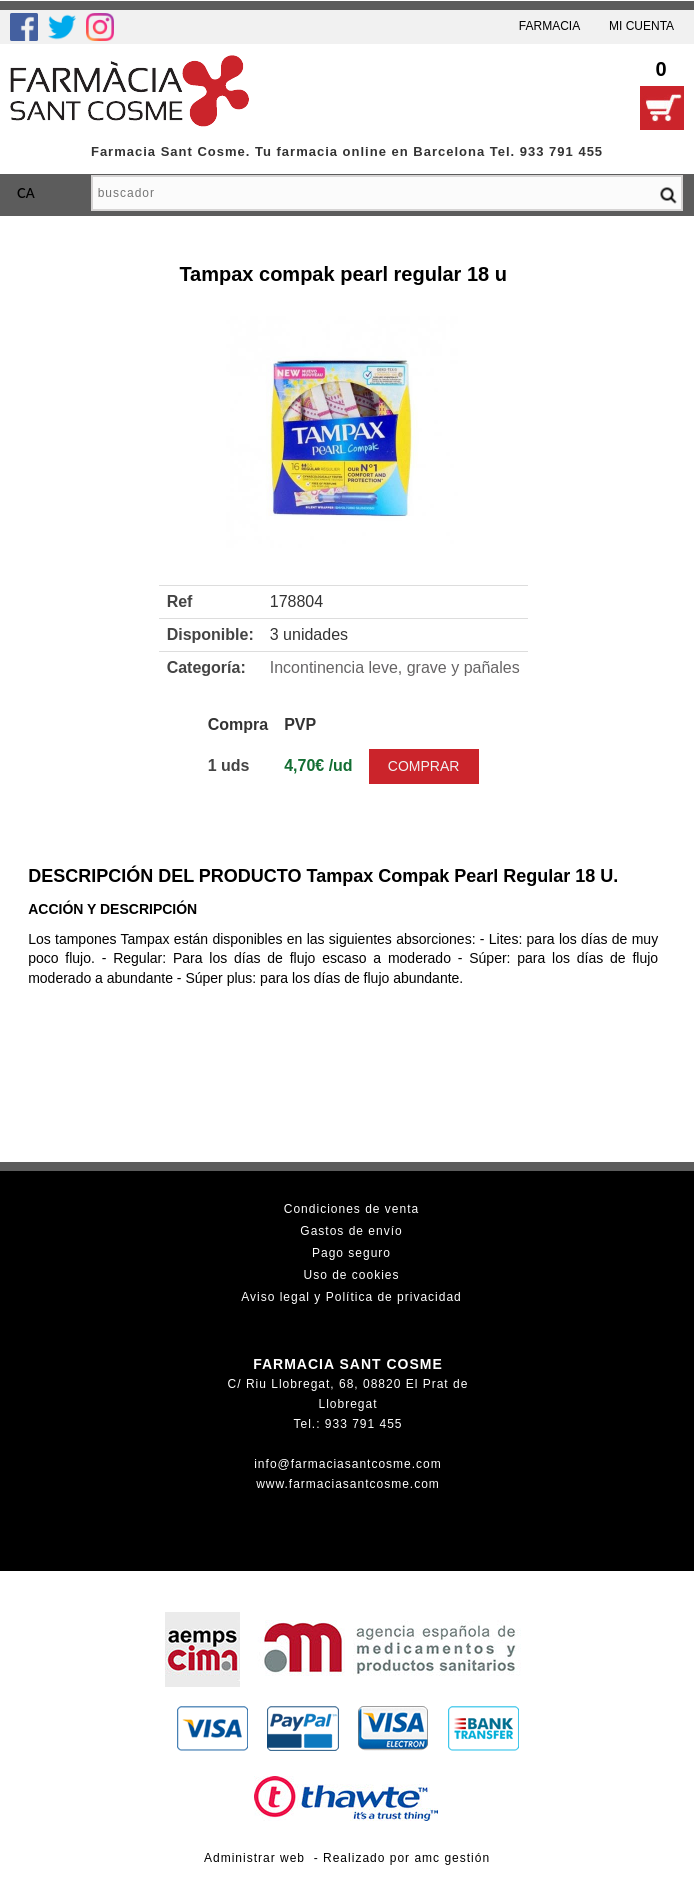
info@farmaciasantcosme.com (348, 1464)
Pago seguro (351, 1253)
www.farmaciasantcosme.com (348, 1484)
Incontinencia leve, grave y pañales (395, 667)
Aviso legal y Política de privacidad (351, 1297)
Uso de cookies (351, 1275)
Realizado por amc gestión (406, 1858)
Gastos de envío (351, 1231)
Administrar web (254, 1858)
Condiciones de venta (351, 1209)
